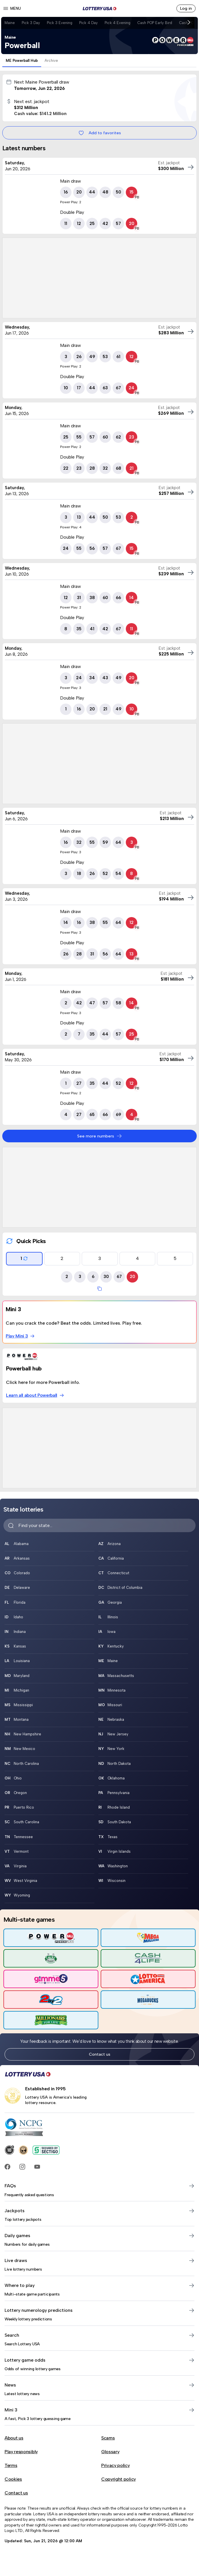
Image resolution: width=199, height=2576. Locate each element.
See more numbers (99, 1136)
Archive (51, 60)
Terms (11, 2465)
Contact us (99, 2054)
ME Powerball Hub (22, 60)
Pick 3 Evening (59, 23)
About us (14, 2438)
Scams (108, 2438)
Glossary (110, 2451)
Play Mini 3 (20, 1336)
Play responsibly (21, 2451)
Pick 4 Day (88, 23)
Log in (186, 8)
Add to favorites (99, 133)
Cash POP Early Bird (154, 23)
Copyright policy (118, 2479)
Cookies (13, 2479)
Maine (10, 23)
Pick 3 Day (31, 23)
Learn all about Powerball (35, 1395)
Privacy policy (115, 2465)
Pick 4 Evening (117, 23)
